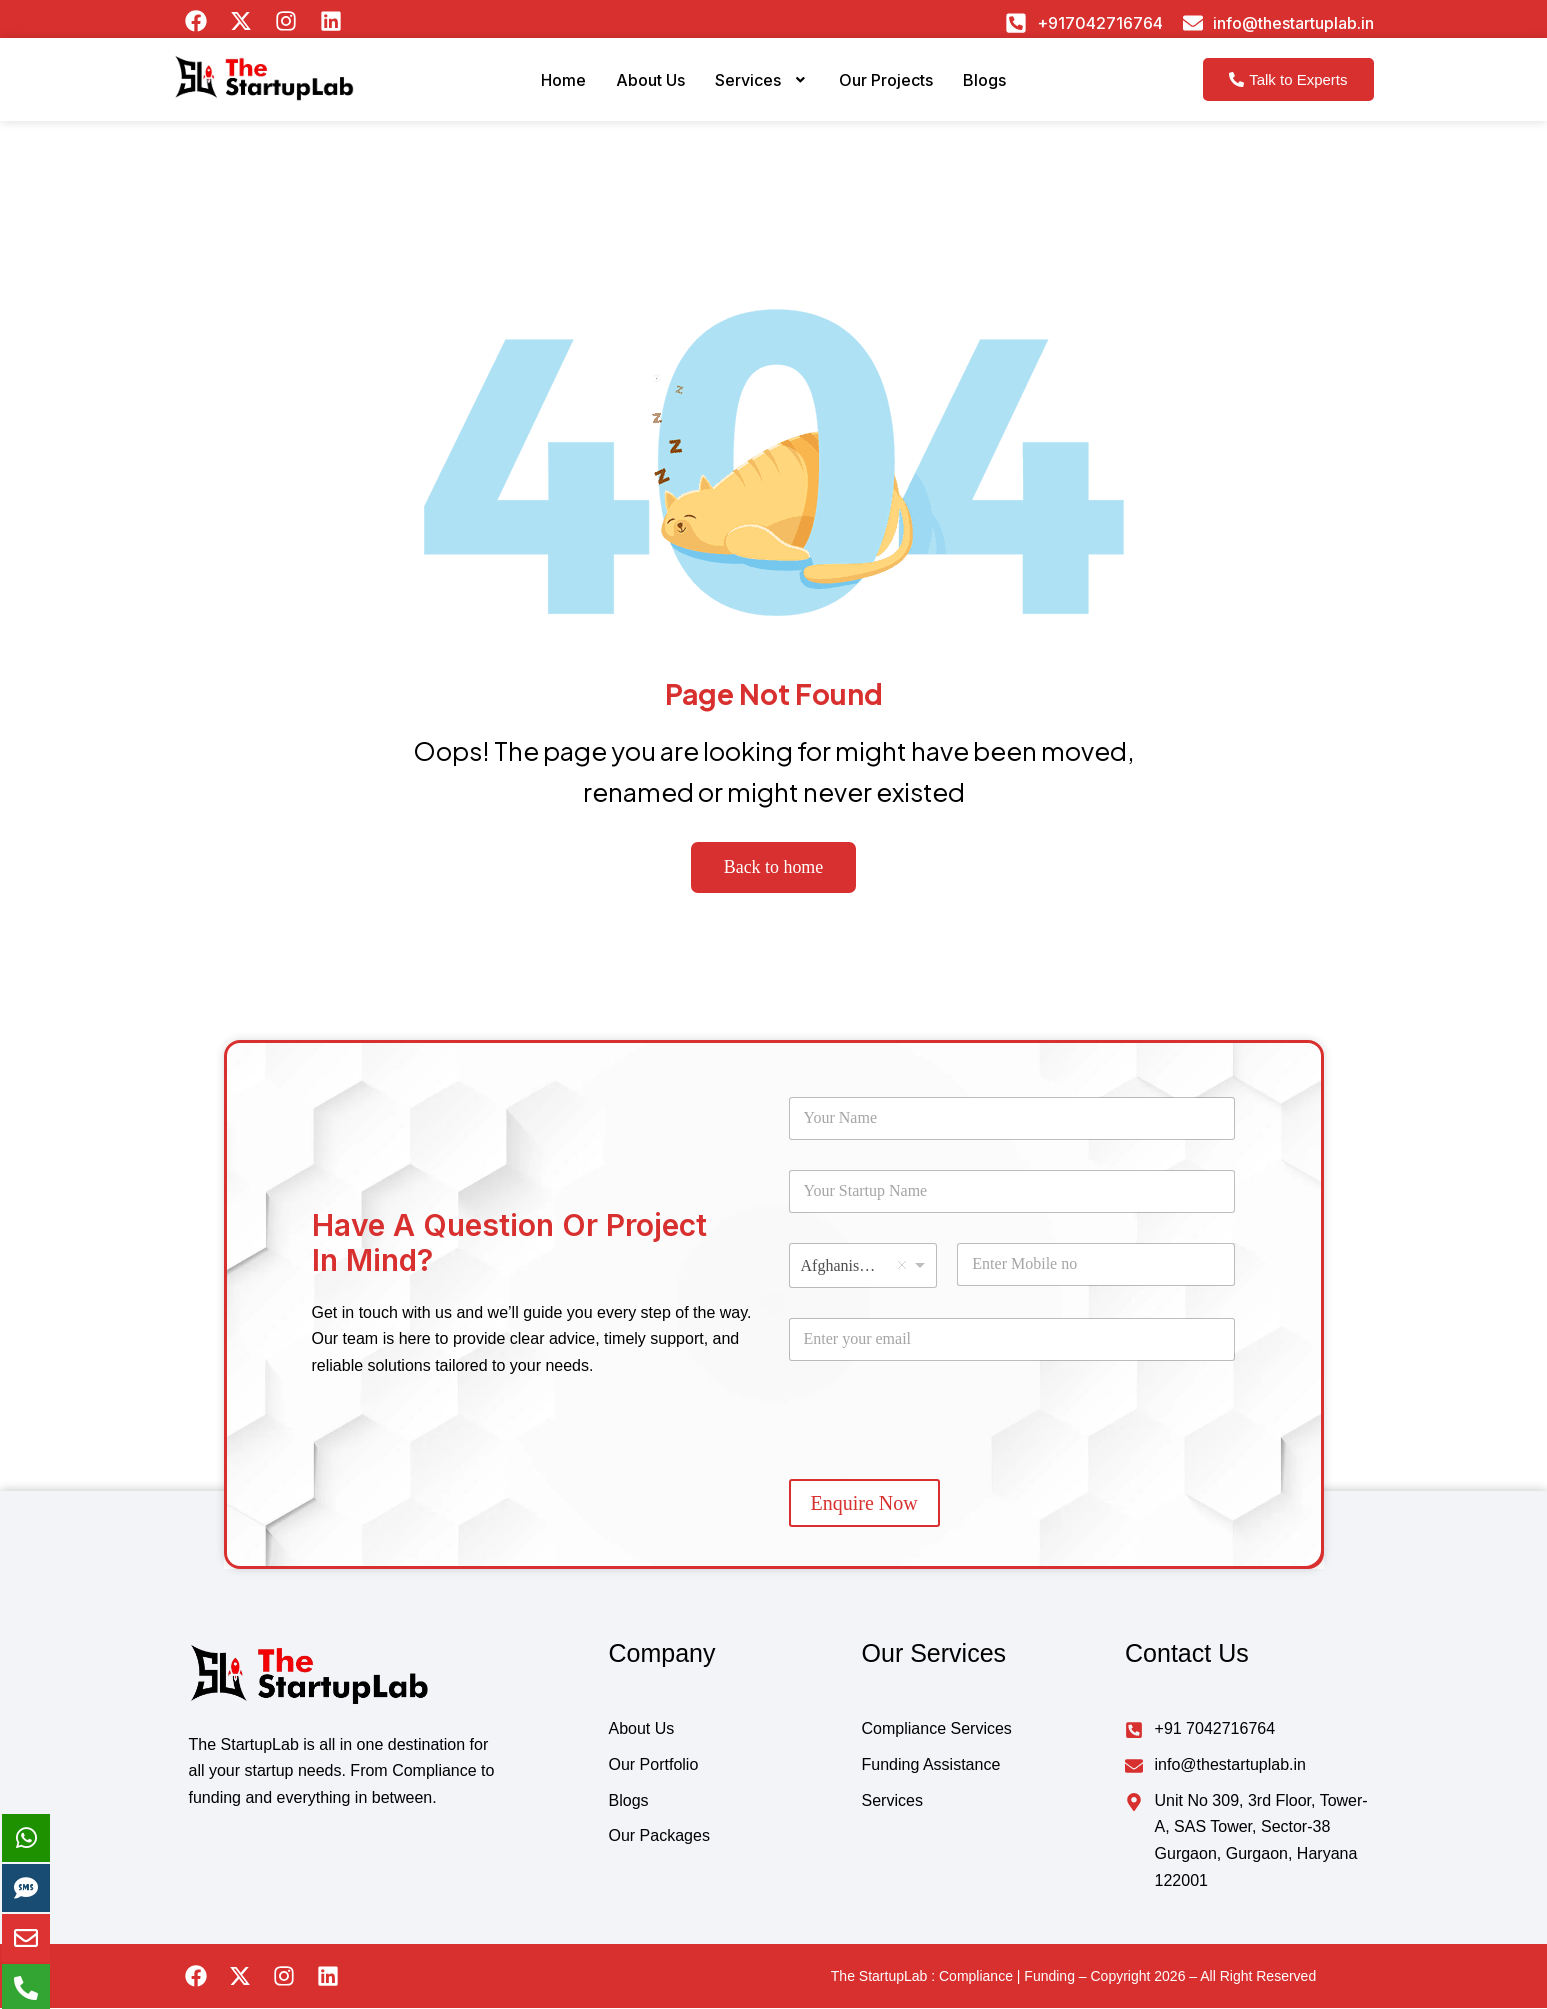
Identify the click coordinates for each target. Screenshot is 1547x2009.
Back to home (773, 868)
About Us (636, 90)
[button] (759, 91)
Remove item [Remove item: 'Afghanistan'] (902, 1266)
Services (759, 90)
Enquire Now (864, 1504)
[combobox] (863, 1266)
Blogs (1007, 90)
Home (540, 90)
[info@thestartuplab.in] (1193, 23)
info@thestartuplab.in (1293, 23)
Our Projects (897, 90)
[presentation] (941, 1462)
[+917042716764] (1016, 23)
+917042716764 (1100, 23)
